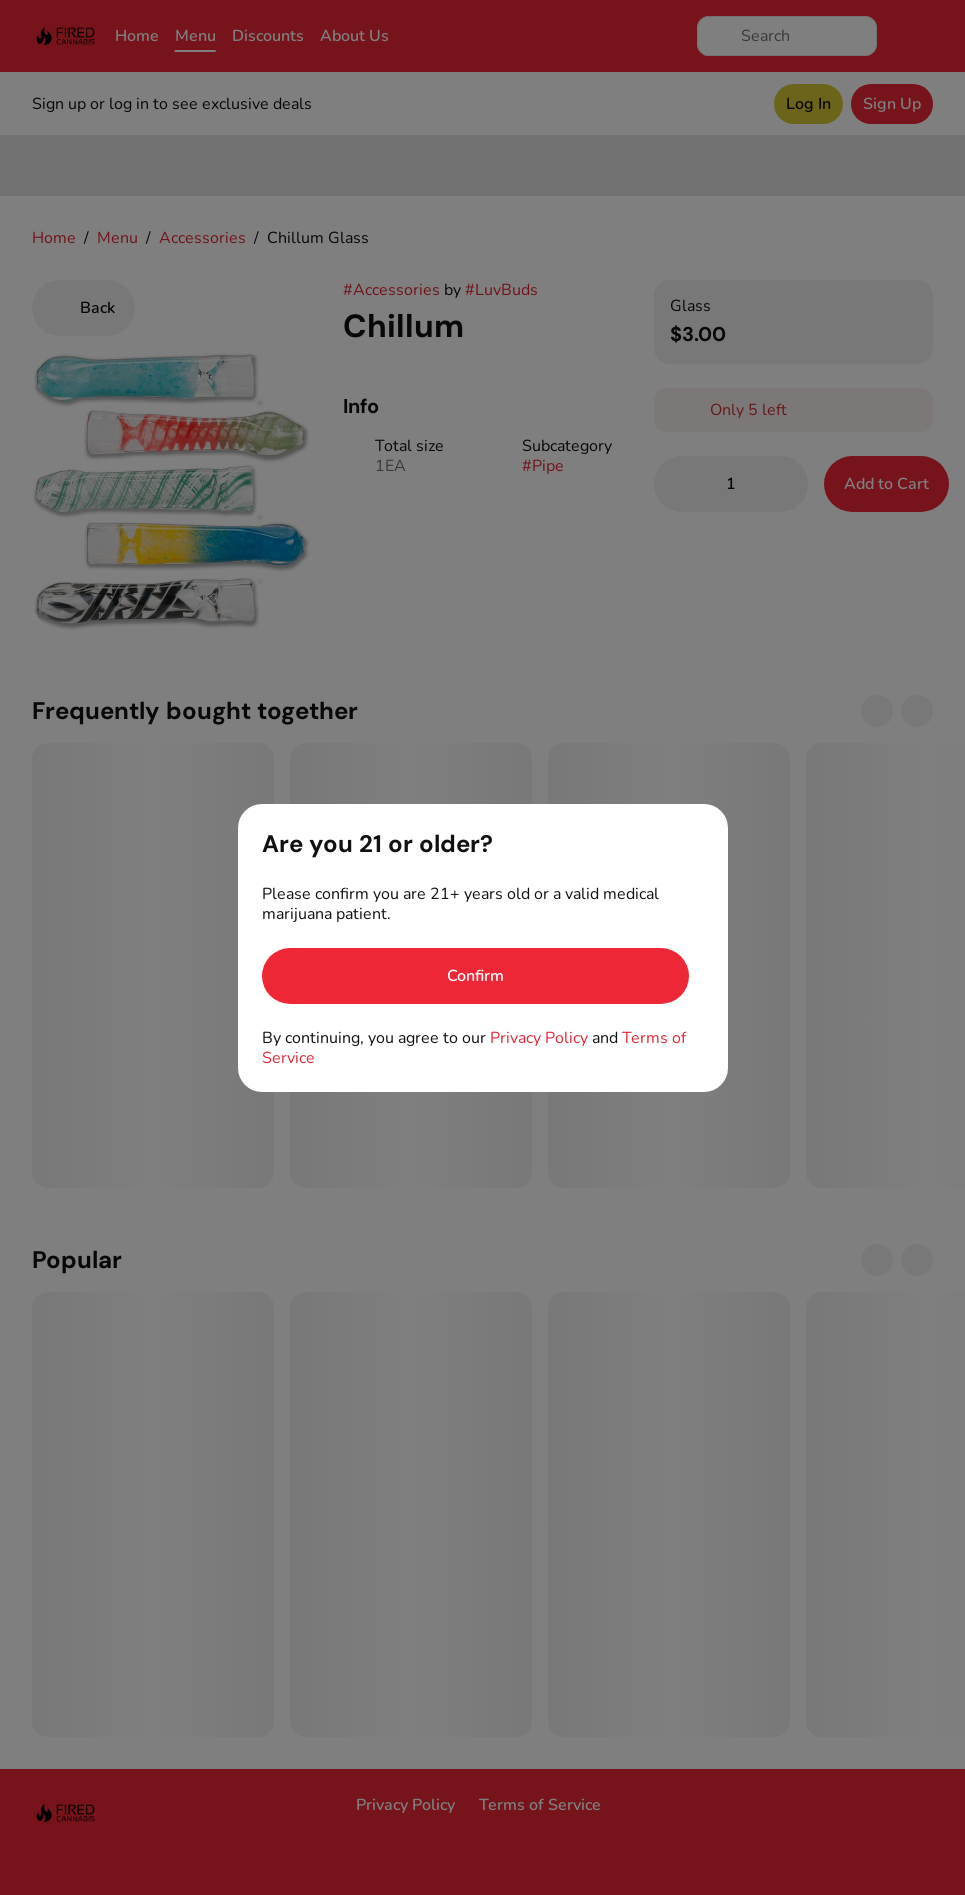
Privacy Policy (539, 1038)
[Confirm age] (475, 976)
